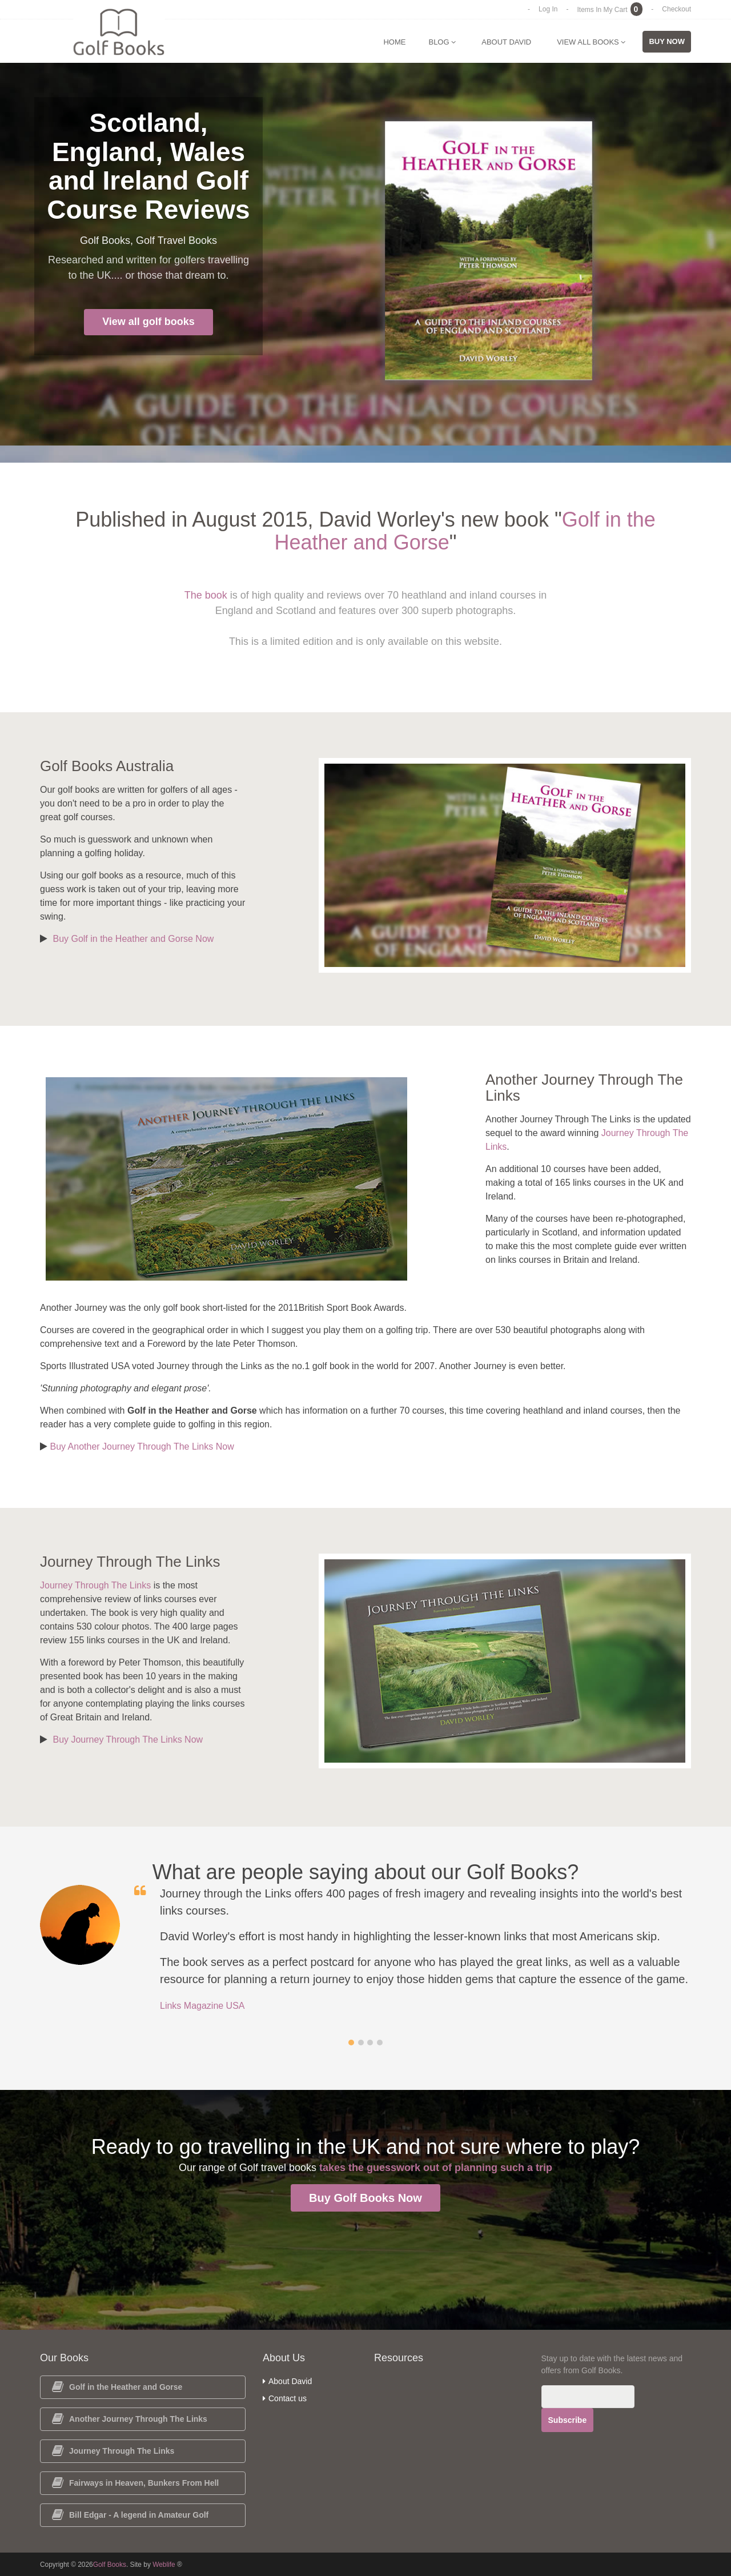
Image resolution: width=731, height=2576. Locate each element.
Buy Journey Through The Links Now (128, 1739)
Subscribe (567, 2420)
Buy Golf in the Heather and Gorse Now (133, 939)
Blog (442, 42)
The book (205, 595)
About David (506, 42)
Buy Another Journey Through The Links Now (142, 1446)
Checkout (676, 9)
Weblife (163, 2565)
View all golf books (148, 321)
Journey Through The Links (95, 1585)
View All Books (591, 42)
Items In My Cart (609, 10)
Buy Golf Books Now (365, 2198)
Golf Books (109, 2565)
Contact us (285, 2398)
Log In (548, 9)
